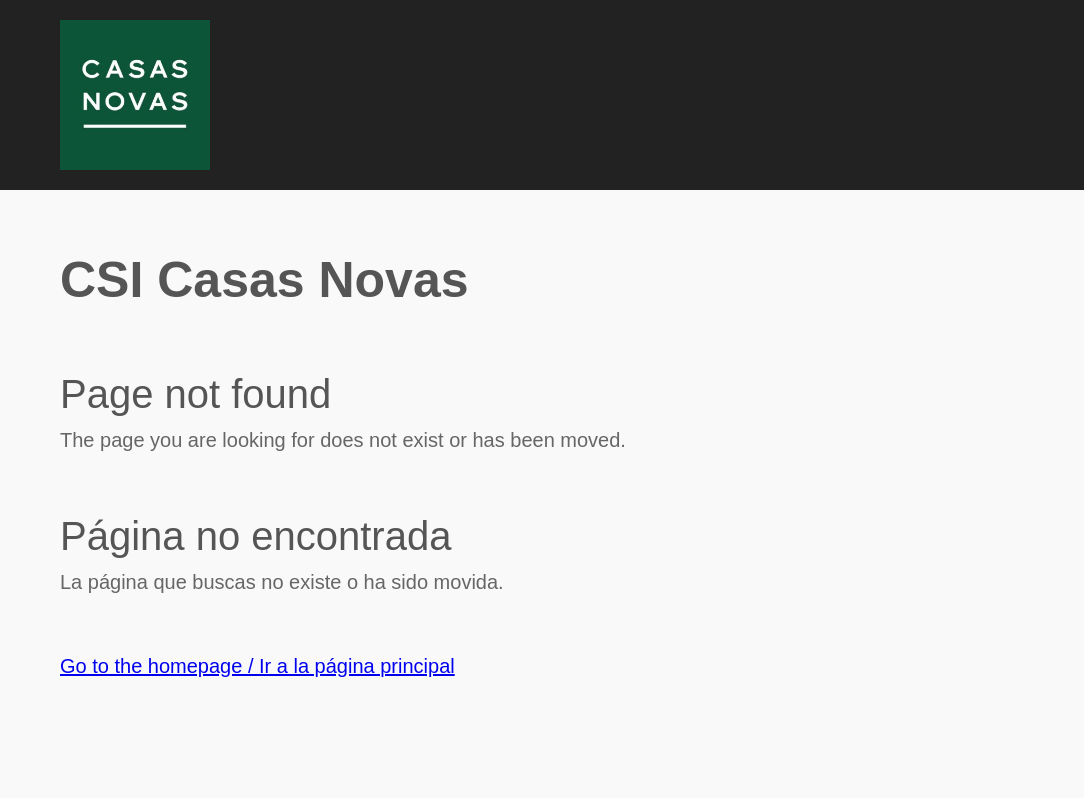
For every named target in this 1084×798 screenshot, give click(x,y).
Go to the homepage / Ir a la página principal (257, 666)
